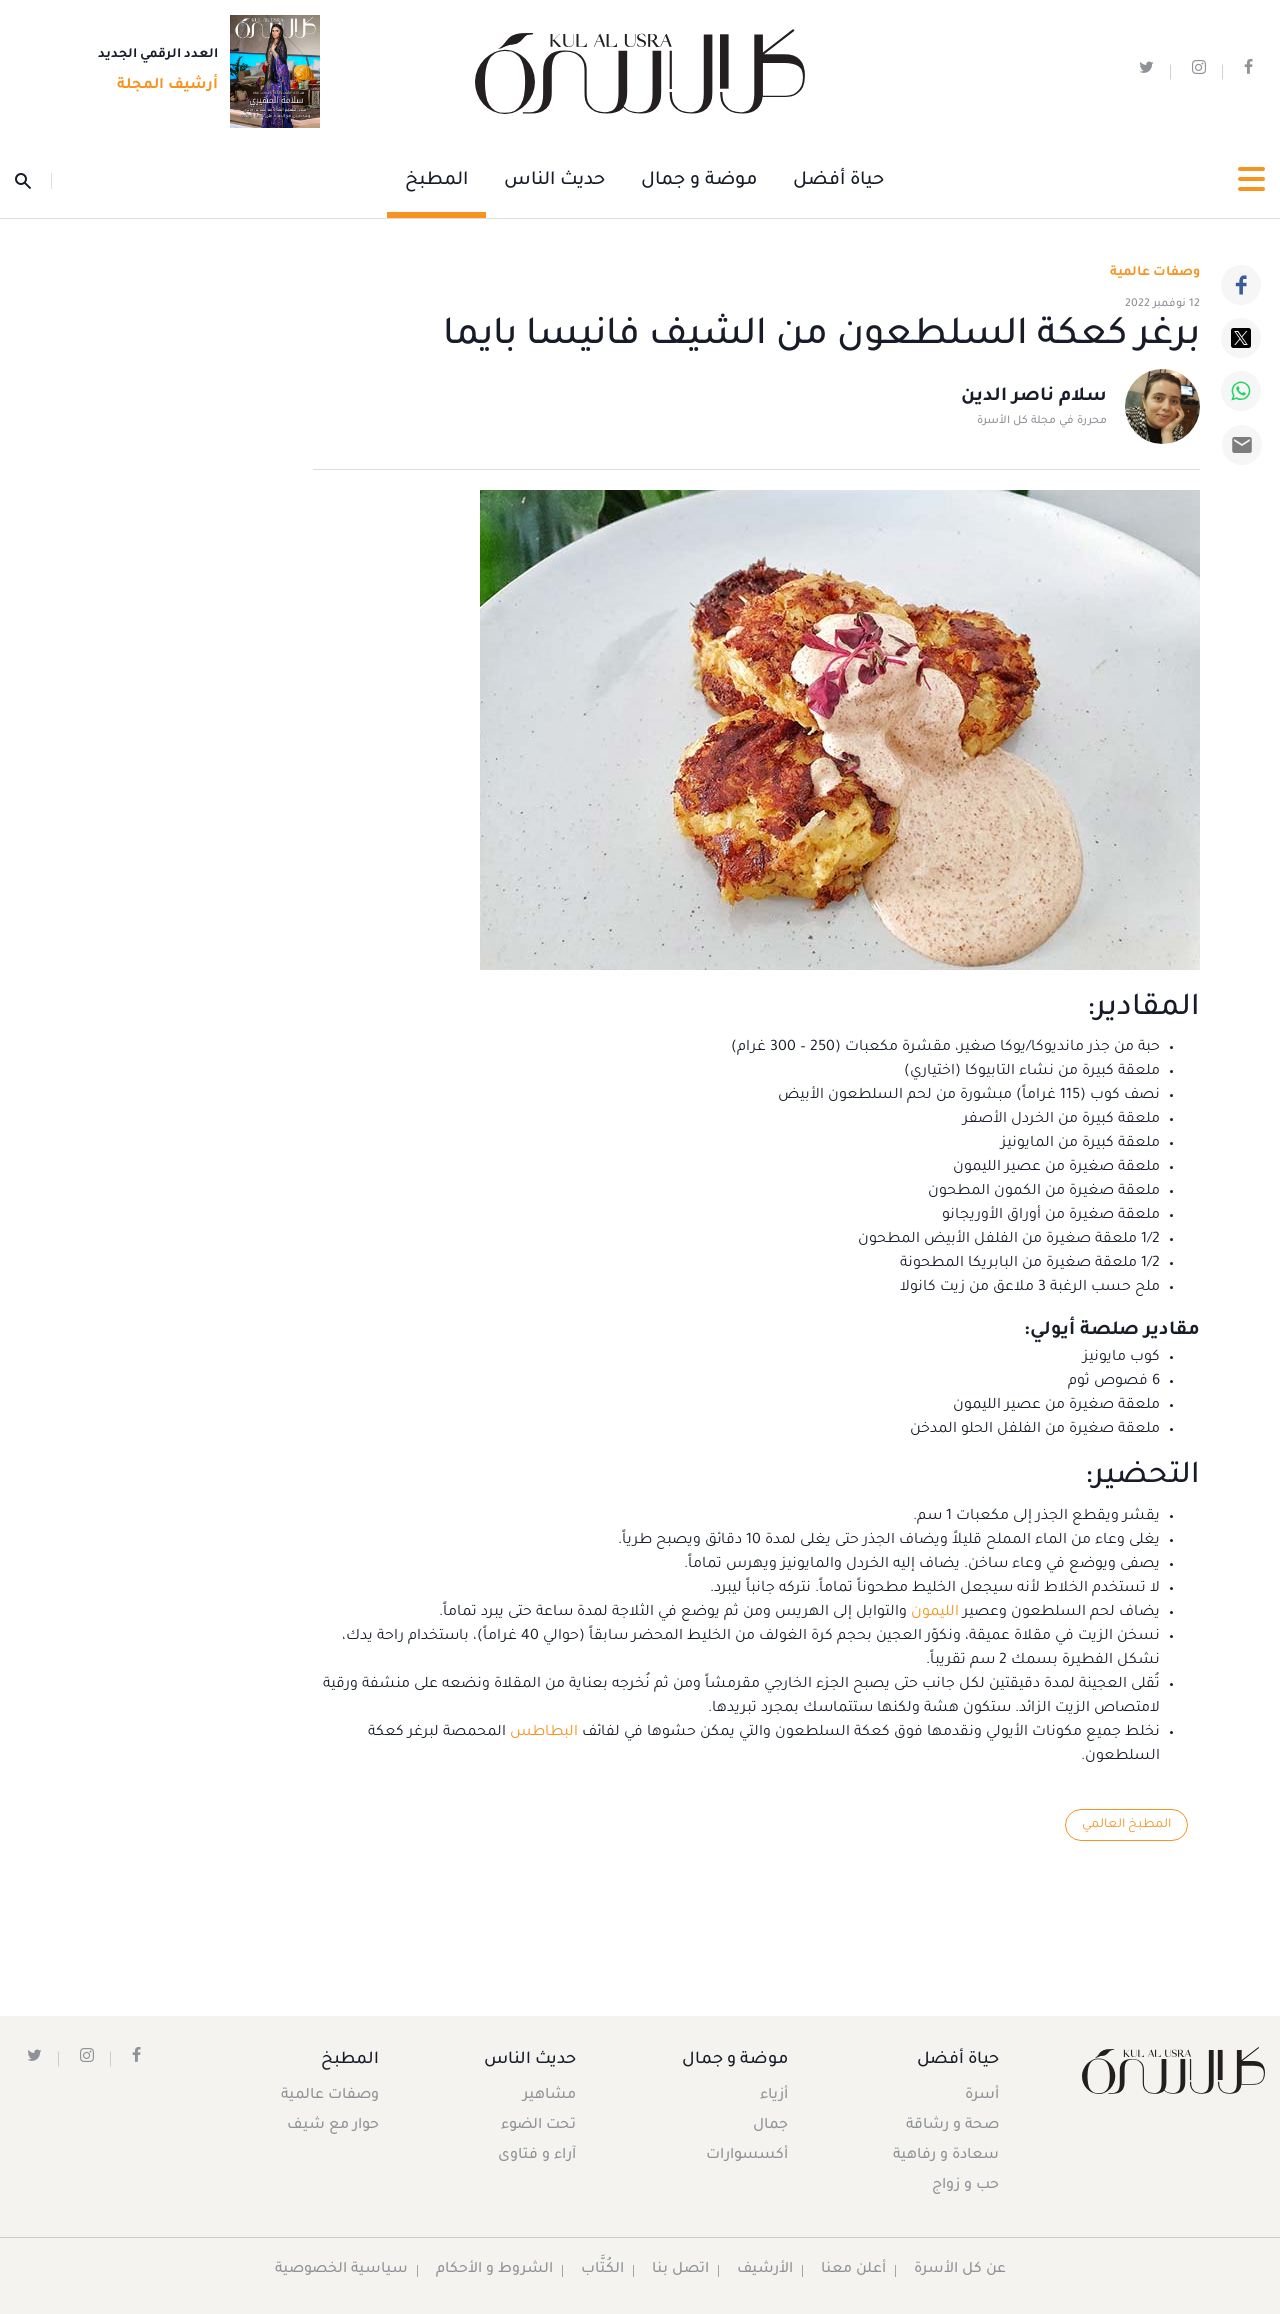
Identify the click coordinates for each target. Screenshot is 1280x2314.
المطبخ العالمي (1126, 1825)
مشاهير (550, 2097)
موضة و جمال (699, 181)
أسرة (981, 2097)
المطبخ (436, 181)
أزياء (772, 2097)
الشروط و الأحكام (493, 2271)
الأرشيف (764, 2271)
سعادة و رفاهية (945, 2157)
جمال (768, 2127)
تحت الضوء (539, 2127)
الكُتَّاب (601, 2271)
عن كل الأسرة (961, 2271)
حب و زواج (964, 2187)
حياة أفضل (838, 181)
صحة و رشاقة (951, 2127)
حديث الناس (554, 181)
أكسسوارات (745, 2157)
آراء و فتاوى (538, 2157)
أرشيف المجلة (161, 87)
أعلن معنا (854, 2271)
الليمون (933, 1613)
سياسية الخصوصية (340, 2271)
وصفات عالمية (1155, 273)
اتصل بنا (679, 2271)
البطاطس (542, 1733)
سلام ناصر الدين (1034, 398)
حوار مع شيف (334, 2127)
